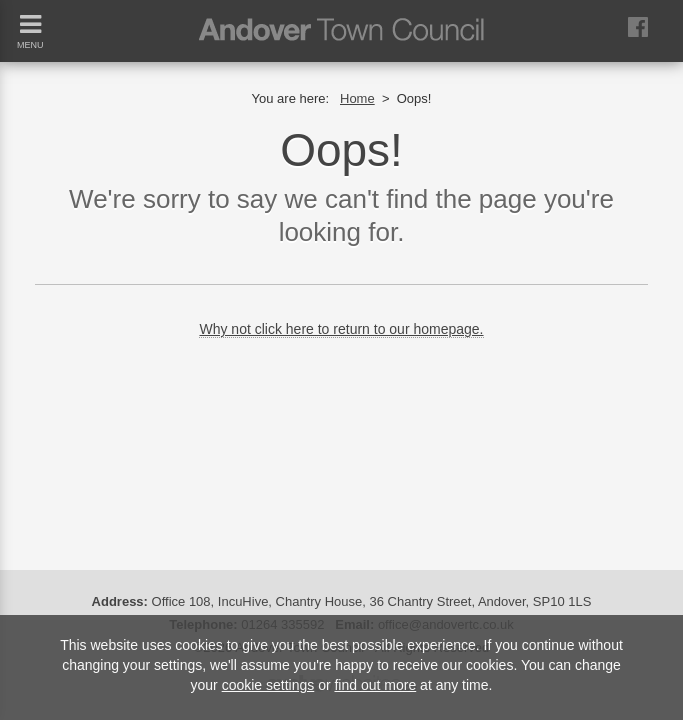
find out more (375, 685)
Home (357, 98)
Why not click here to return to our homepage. (341, 329)
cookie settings (268, 685)
